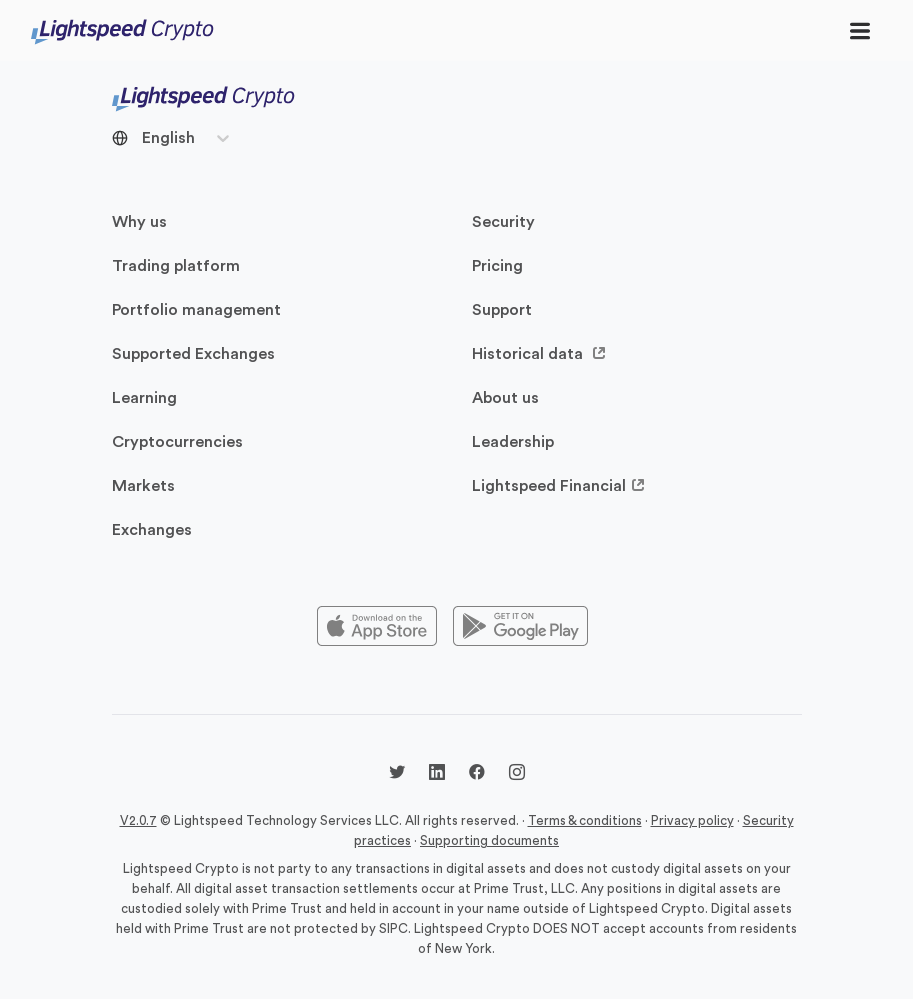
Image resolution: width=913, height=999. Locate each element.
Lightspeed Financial (559, 486)
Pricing (497, 266)
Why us (139, 222)
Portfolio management (196, 310)
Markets (143, 486)
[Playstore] (520, 627)
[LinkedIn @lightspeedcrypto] (437, 775)
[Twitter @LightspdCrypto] (397, 775)
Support (502, 310)
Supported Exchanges (193, 354)
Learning (144, 398)
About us (505, 398)
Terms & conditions (585, 820)
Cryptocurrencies (177, 442)
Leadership (513, 442)
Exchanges (152, 530)
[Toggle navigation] (860, 30)
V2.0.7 (138, 820)
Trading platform (176, 266)
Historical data (539, 354)
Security (503, 222)
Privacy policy (692, 820)
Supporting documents (489, 840)
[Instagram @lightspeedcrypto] (517, 775)
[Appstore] (377, 627)
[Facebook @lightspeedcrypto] (477, 775)
